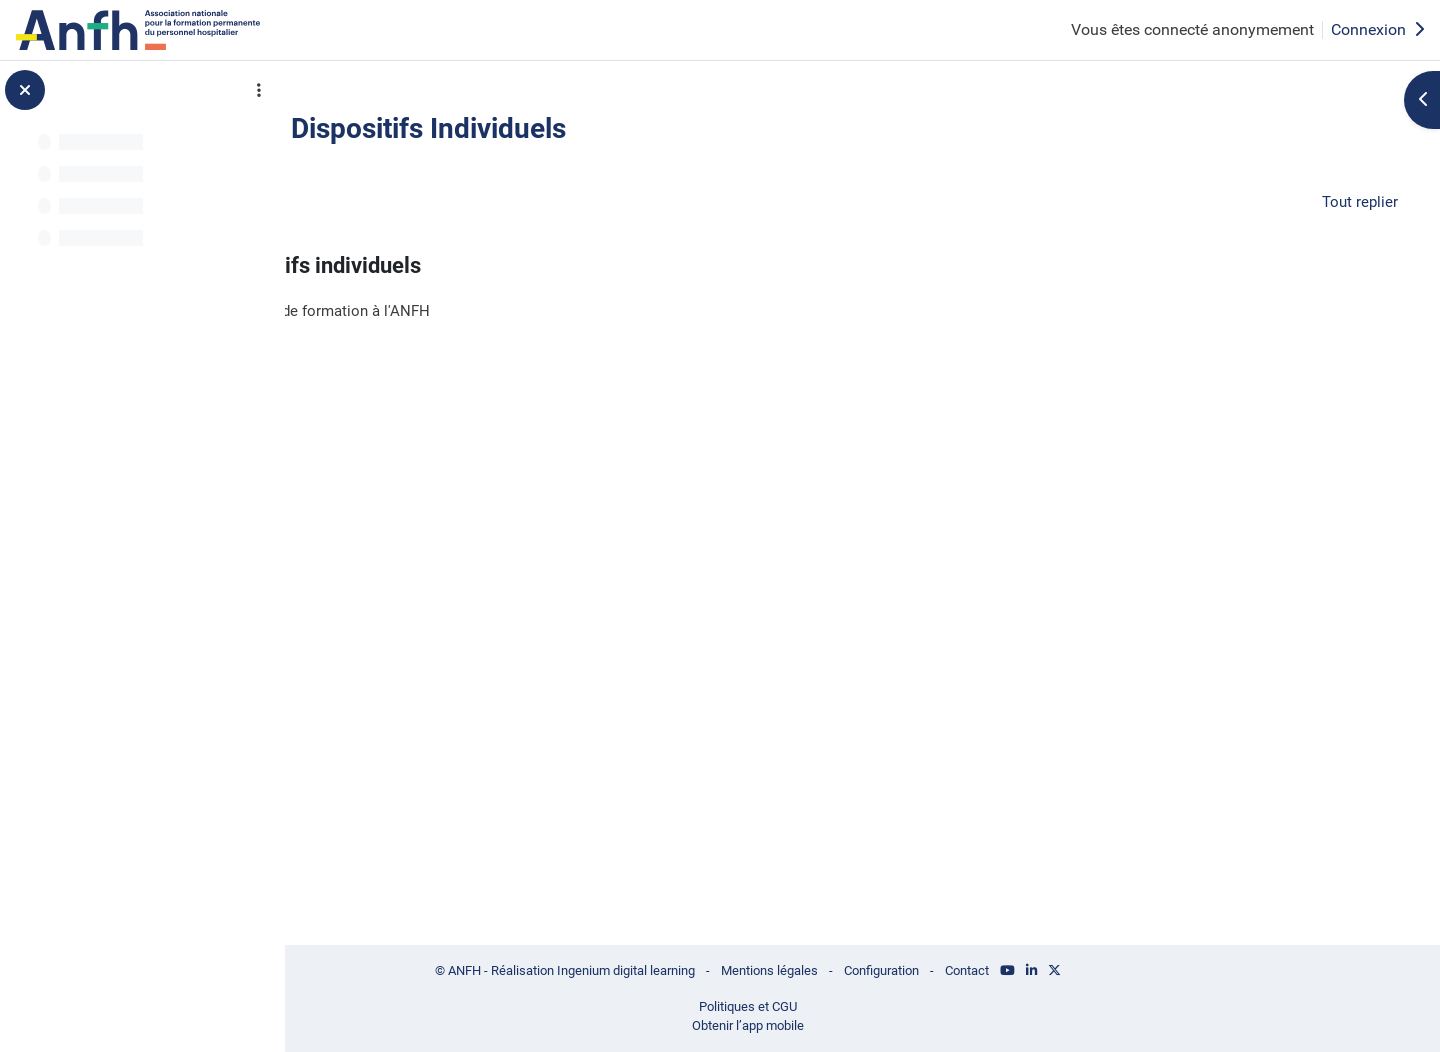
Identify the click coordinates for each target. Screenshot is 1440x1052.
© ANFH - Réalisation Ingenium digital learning (650, 967)
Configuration (992, 967)
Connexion (1377, 29)
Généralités (432, 200)
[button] (342, 201)
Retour (376, 132)
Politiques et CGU (846, 1004)
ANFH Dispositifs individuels (515, 268)
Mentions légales (871, 967)
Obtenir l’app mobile (846, 1025)
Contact (1086, 967)
